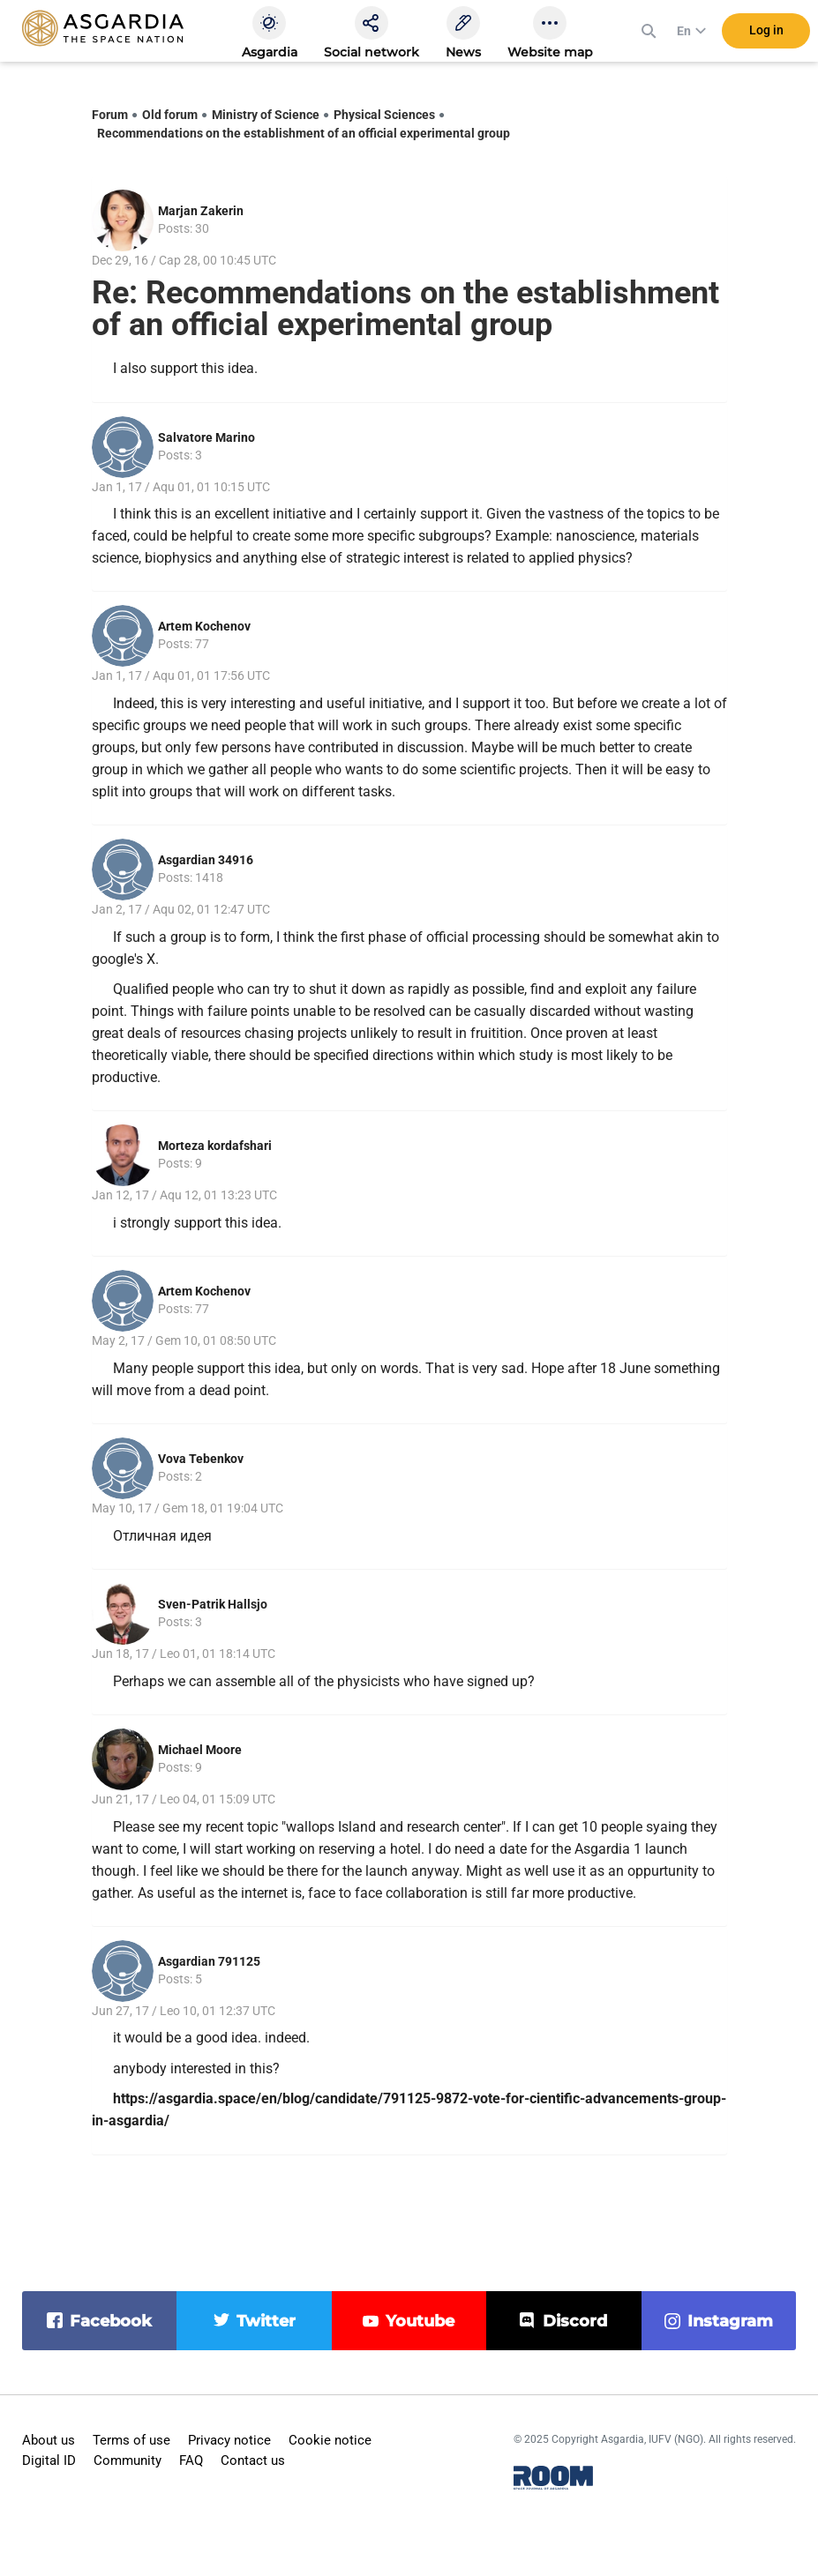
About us (48, 2440)
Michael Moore (200, 1750)
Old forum (170, 115)
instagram (730, 2321)
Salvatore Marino (206, 437)
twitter (266, 2321)
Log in (766, 34)
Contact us (253, 2460)
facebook (111, 2321)
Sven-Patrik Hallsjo (212, 1604)
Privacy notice (229, 2440)
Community (127, 2460)
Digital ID (49, 2460)
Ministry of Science (265, 115)
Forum (110, 115)
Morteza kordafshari (215, 1146)
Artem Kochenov (204, 626)
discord (575, 2321)
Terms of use (131, 2440)
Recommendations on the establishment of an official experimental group (303, 133)
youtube (420, 2321)
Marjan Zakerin (201, 211)
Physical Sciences (384, 115)
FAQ (191, 2460)
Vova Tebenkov (201, 1459)
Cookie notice (330, 2440)
